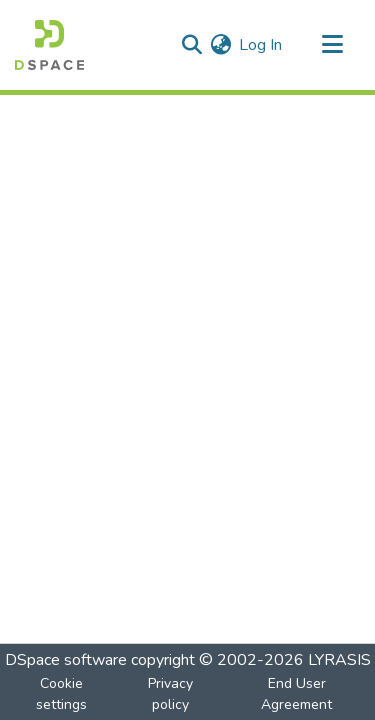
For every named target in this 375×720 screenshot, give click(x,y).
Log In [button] (261, 45)
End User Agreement (296, 694)
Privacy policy (170, 694)
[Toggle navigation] (332, 45)
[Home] (49, 45)
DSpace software (66, 660)
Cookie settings (61, 694)
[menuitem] (220, 45)
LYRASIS (339, 660)
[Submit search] (191, 45)
